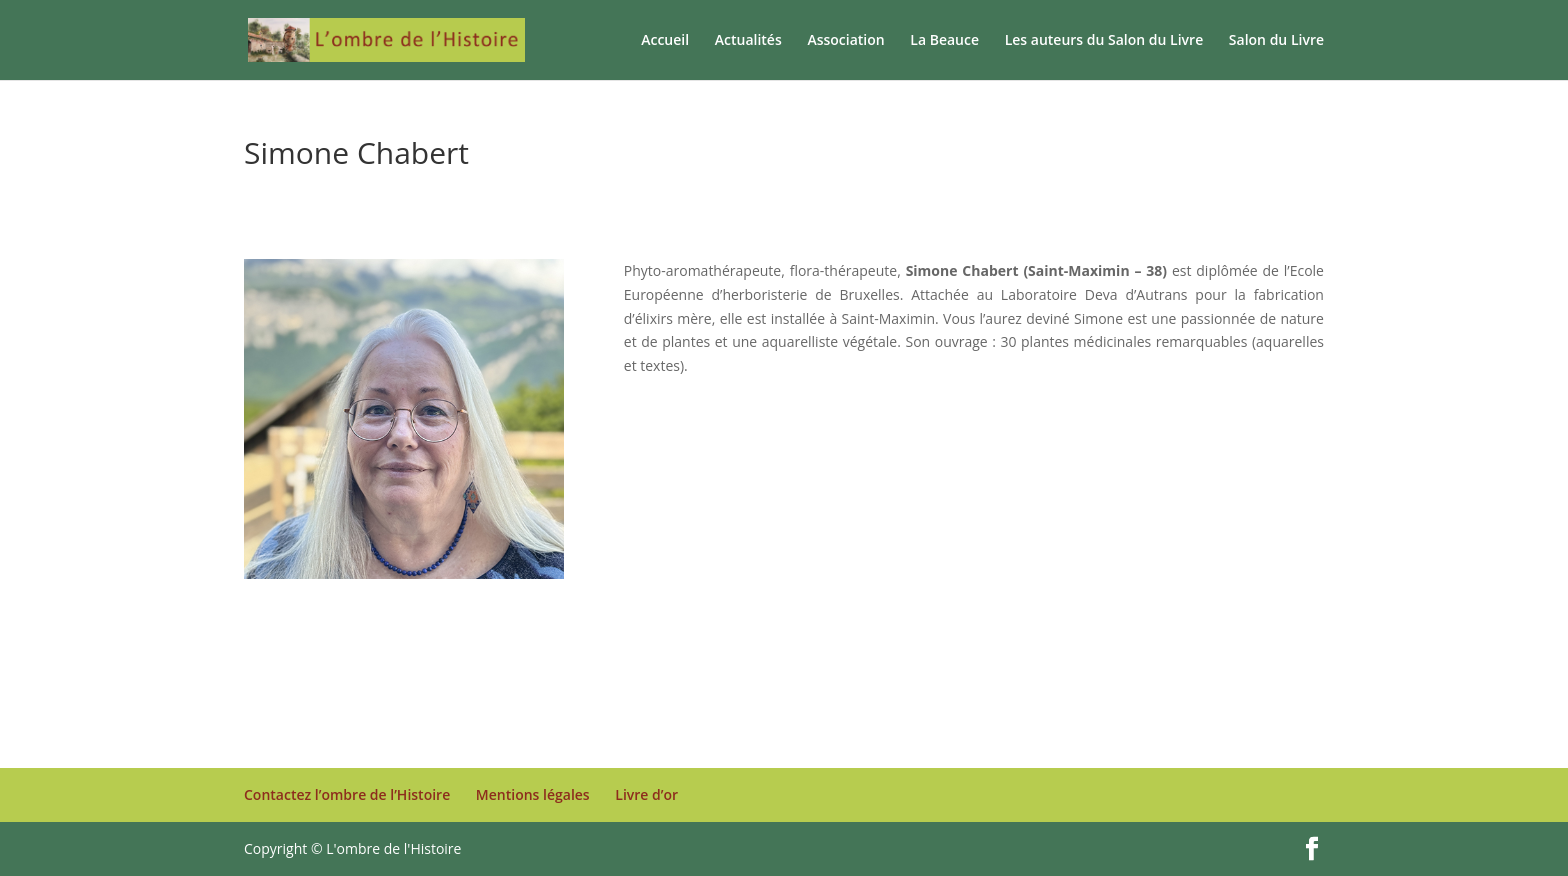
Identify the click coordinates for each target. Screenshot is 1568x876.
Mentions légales (533, 794)
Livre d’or (646, 794)
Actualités (748, 41)
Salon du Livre (1276, 41)
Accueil (665, 41)
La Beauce (944, 41)
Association (845, 41)
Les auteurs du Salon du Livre (1104, 41)
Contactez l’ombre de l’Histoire (347, 794)
